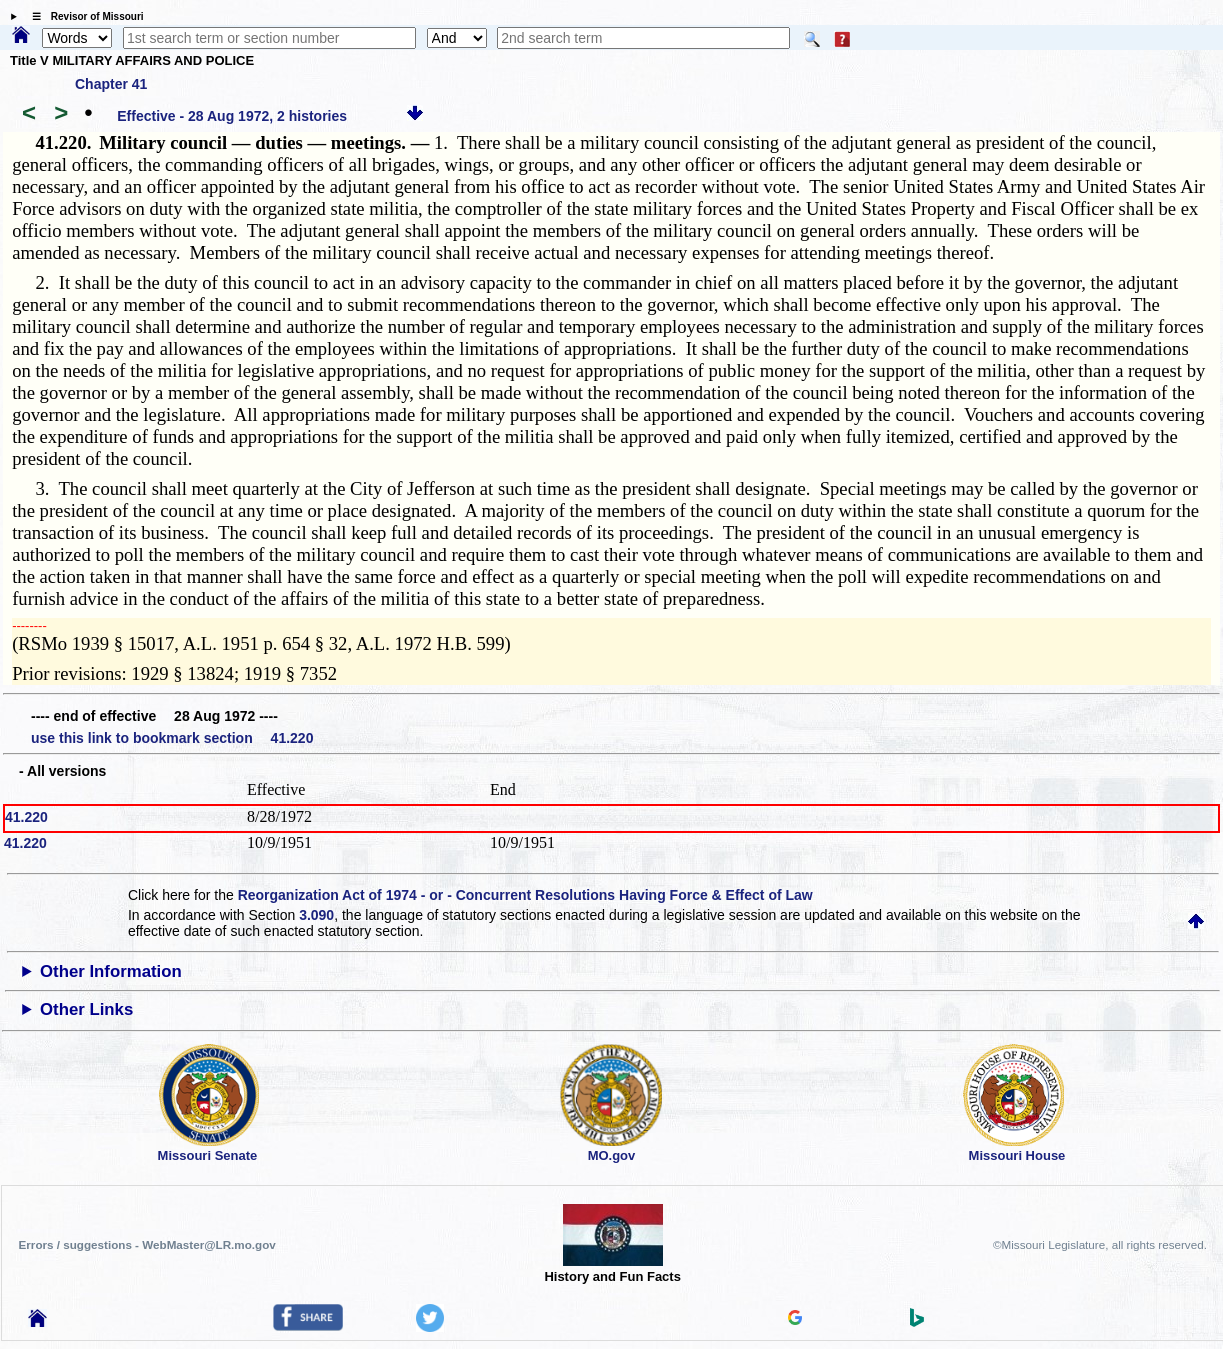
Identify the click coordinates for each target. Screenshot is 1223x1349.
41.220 (26, 817)
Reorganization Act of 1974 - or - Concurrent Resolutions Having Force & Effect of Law (525, 895)
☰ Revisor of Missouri (83, 16)
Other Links (86, 1009)
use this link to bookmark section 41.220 (172, 738)
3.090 (316, 915)
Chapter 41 (111, 84)
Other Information (111, 971)
